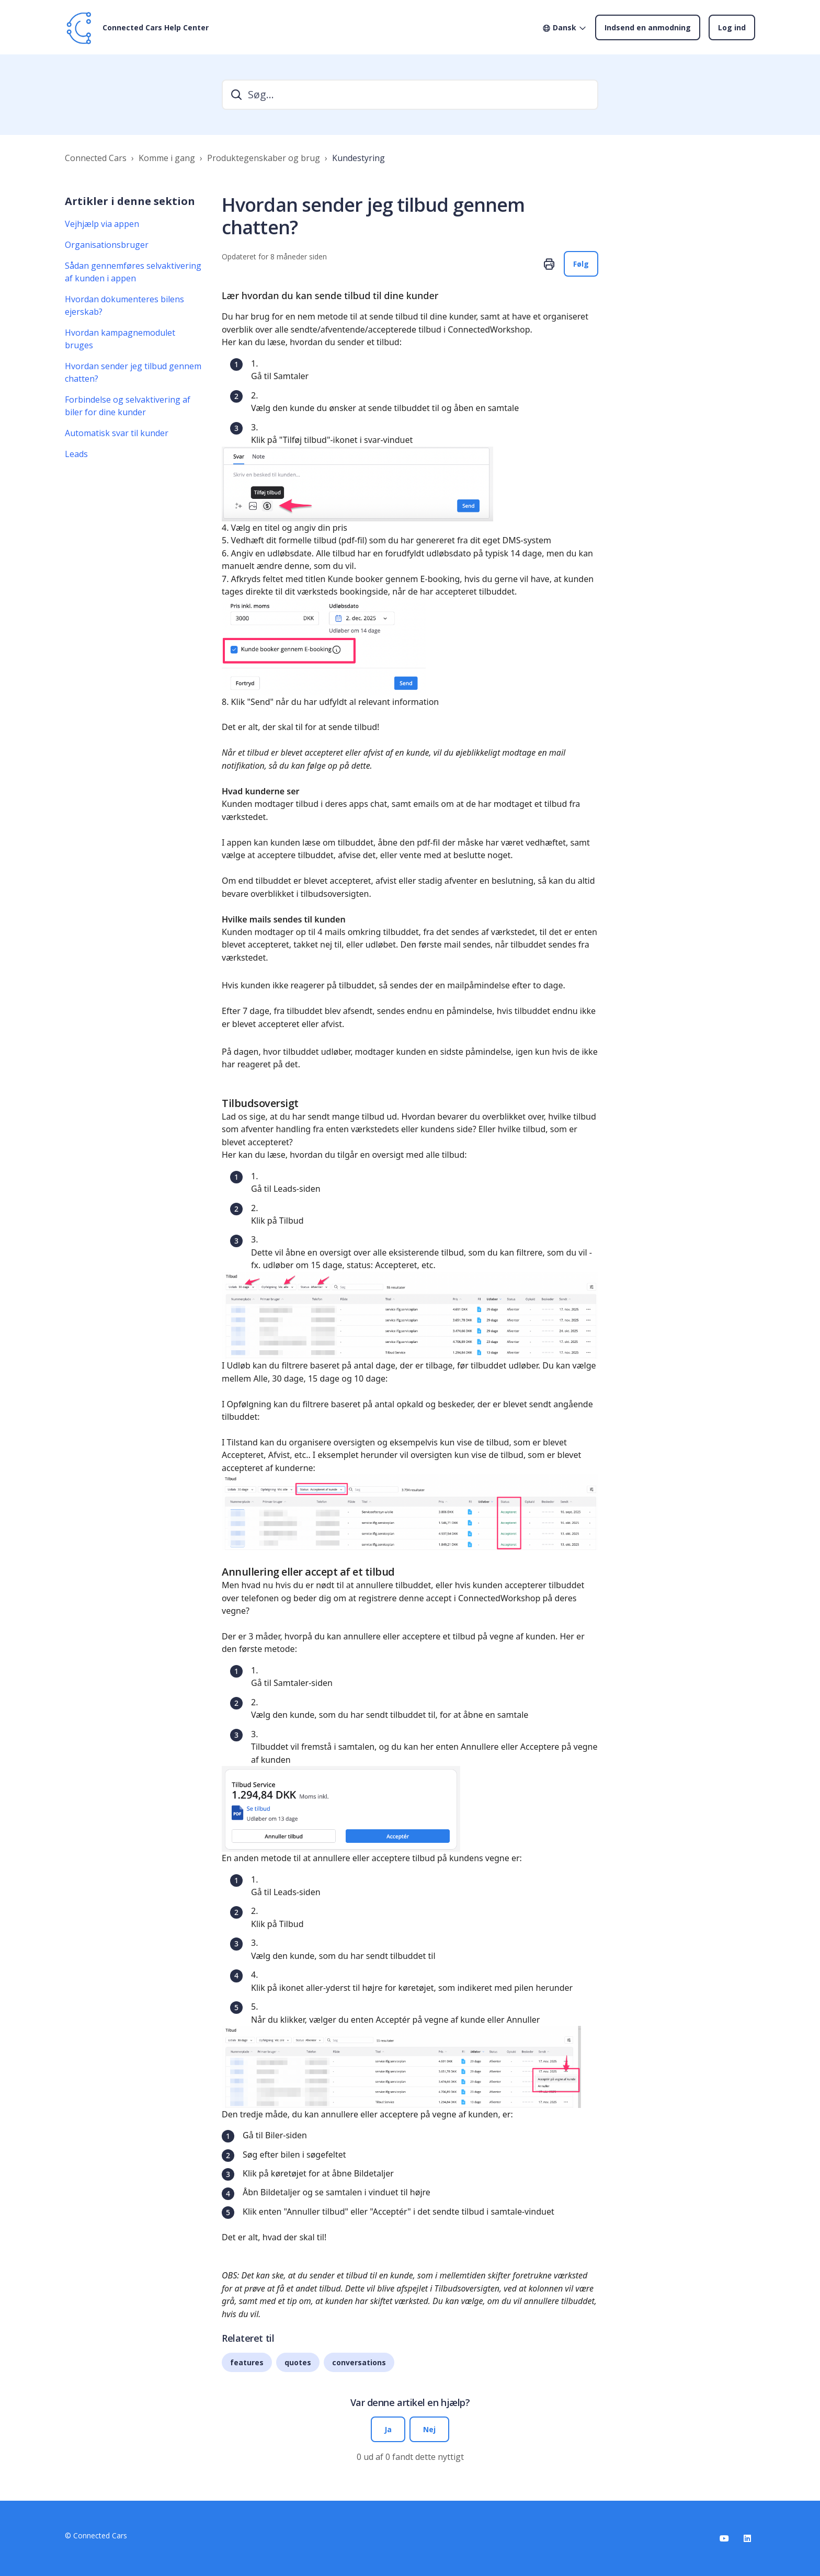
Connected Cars (96, 158)
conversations (359, 2362)
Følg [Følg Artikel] (581, 264)
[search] (410, 94)
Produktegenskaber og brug (263, 158)
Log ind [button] (732, 27)
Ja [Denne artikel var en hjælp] (388, 2429)
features (247, 2362)
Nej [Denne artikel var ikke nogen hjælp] (429, 2429)
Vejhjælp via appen (102, 224)
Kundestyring (358, 158)
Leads (76, 454)
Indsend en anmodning (648, 27)
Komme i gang (167, 158)
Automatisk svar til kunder (116, 433)
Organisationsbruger (107, 244)
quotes (297, 2362)
